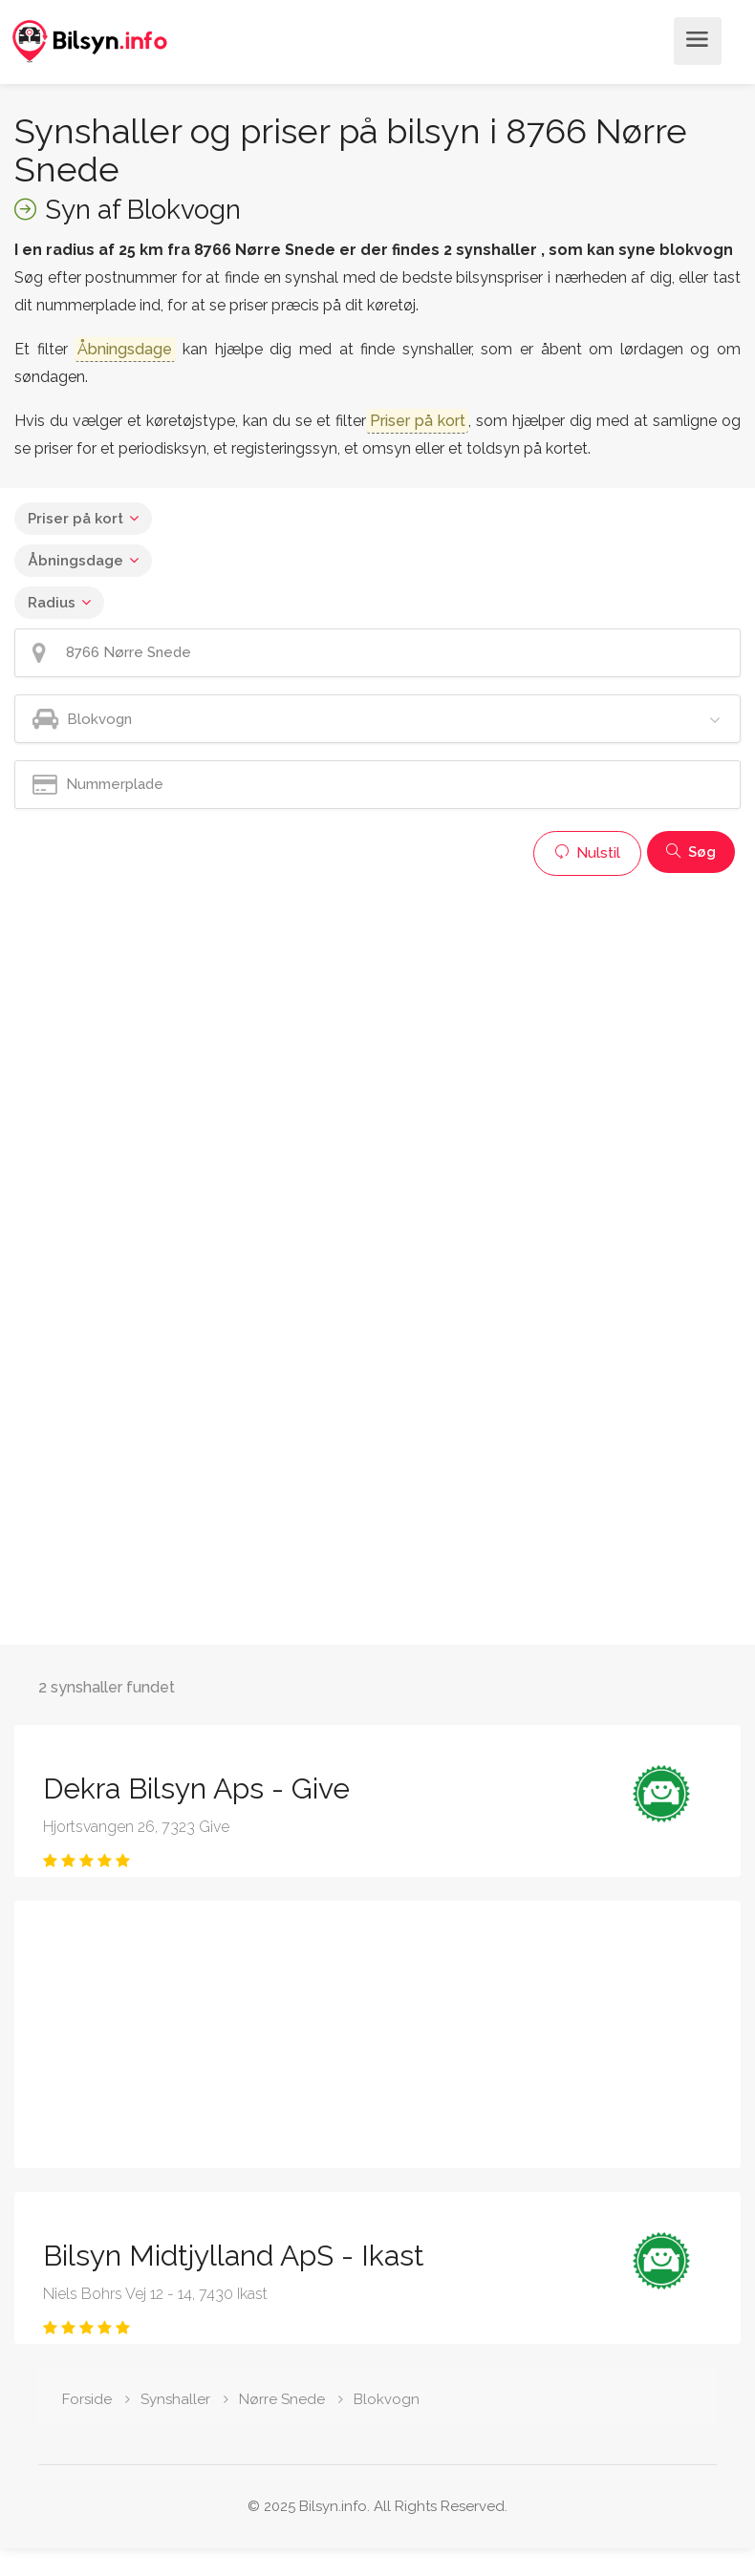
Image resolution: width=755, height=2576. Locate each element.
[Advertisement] (372, 1019)
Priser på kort (75, 518)
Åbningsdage (75, 560)
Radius (52, 602)
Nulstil (587, 853)
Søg (691, 852)
